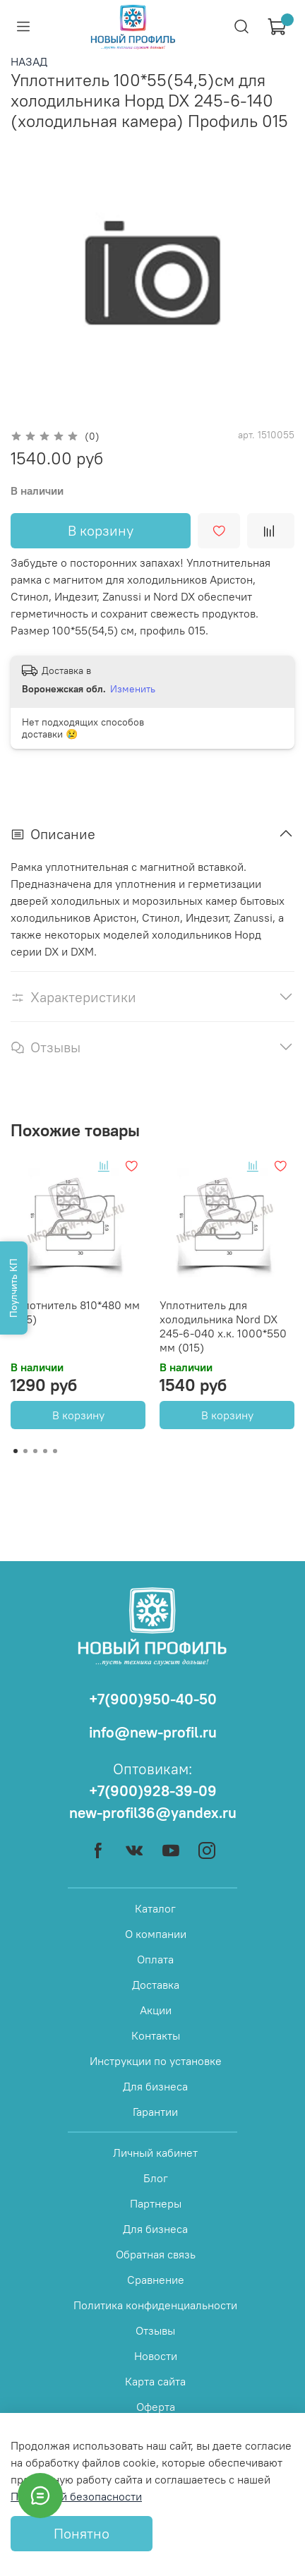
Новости (155, 2356)
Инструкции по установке (156, 2061)
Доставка (155, 1985)
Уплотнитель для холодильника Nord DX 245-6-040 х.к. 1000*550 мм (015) (223, 1326)
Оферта (155, 2407)
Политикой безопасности (76, 2496)
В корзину (78, 1415)
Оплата (155, 1959)
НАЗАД (29, 61)
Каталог (155, 1908)
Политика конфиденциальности (155, 2305)
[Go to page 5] (55, 1451)
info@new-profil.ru (153, 1732)
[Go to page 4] (45, 1451)
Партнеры (155, 2203)
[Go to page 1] (15, 1451)
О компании (155, 1934)
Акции (156, 2010)
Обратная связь (156, 2254)
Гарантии (155, 2112)
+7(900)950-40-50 (153, 1699)
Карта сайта (155, 2381)
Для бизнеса (155, 2086)
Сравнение (155, 2280)
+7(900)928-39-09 (153, 1790)
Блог (155, 2178)
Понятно (81, 2533)
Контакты (155, 2035)
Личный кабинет (155, 2152)
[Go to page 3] (35, 1451)
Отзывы (155, 2330)
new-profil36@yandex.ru (153, 1812)
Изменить (132, 688)
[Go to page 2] (25, 1451)
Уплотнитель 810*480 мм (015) (75, 1312)
